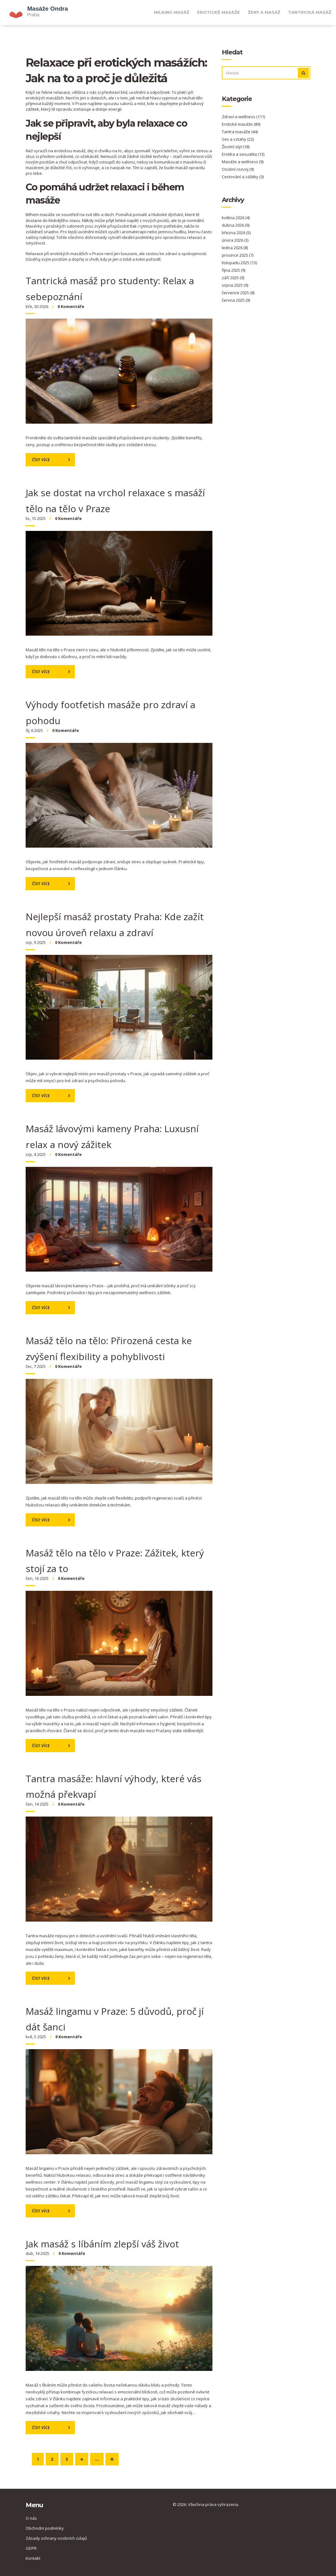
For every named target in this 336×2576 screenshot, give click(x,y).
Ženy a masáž (264, 12)
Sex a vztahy (238, 139)
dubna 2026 (235, 225)
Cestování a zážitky (243, 176)
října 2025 (233, 270)
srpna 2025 (235, 285)
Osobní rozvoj (238, 169)
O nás (31, 2518)
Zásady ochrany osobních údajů (56, 2538)
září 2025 (233, 277)
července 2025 (238, 292)
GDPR (31, 2548)
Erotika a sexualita (243, 154)
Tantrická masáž (309, 12)
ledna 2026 (235, 247)
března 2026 (236, 232)
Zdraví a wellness (243, 116)
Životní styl (235, 146)
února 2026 (235, 240)
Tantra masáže (240, 131)
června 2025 (236, 300)
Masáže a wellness (242, 161)
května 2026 (236, 217)
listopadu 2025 (239, 262)
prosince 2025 (237, 255)
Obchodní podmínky (45, 2528)
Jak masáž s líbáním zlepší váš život (102, 2243)
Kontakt (33, 2558)
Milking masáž (171, 12)
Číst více (41, 459)
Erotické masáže (218, 12)
